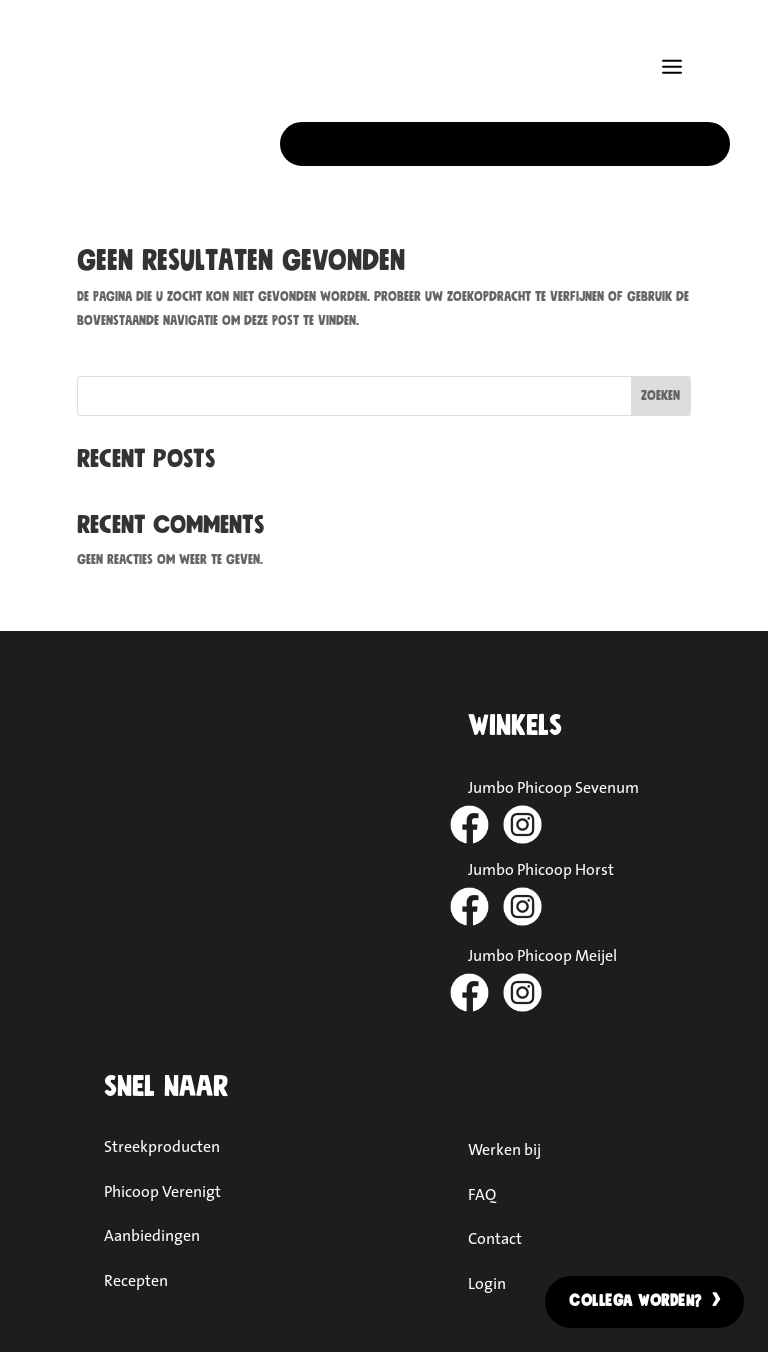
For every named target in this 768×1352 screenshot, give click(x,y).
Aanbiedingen (152, 1235)
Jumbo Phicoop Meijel (542, 955)
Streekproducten (162, 1146)
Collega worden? (635, 1301)
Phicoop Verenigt (162, 1191)
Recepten (136, 1280)
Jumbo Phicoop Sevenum (553, 787)
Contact (495, 1238)
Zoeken (660, 396)
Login (487, 1283)
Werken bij (504, 1149)
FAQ (482, 1194)
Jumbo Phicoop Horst (541, 869)
